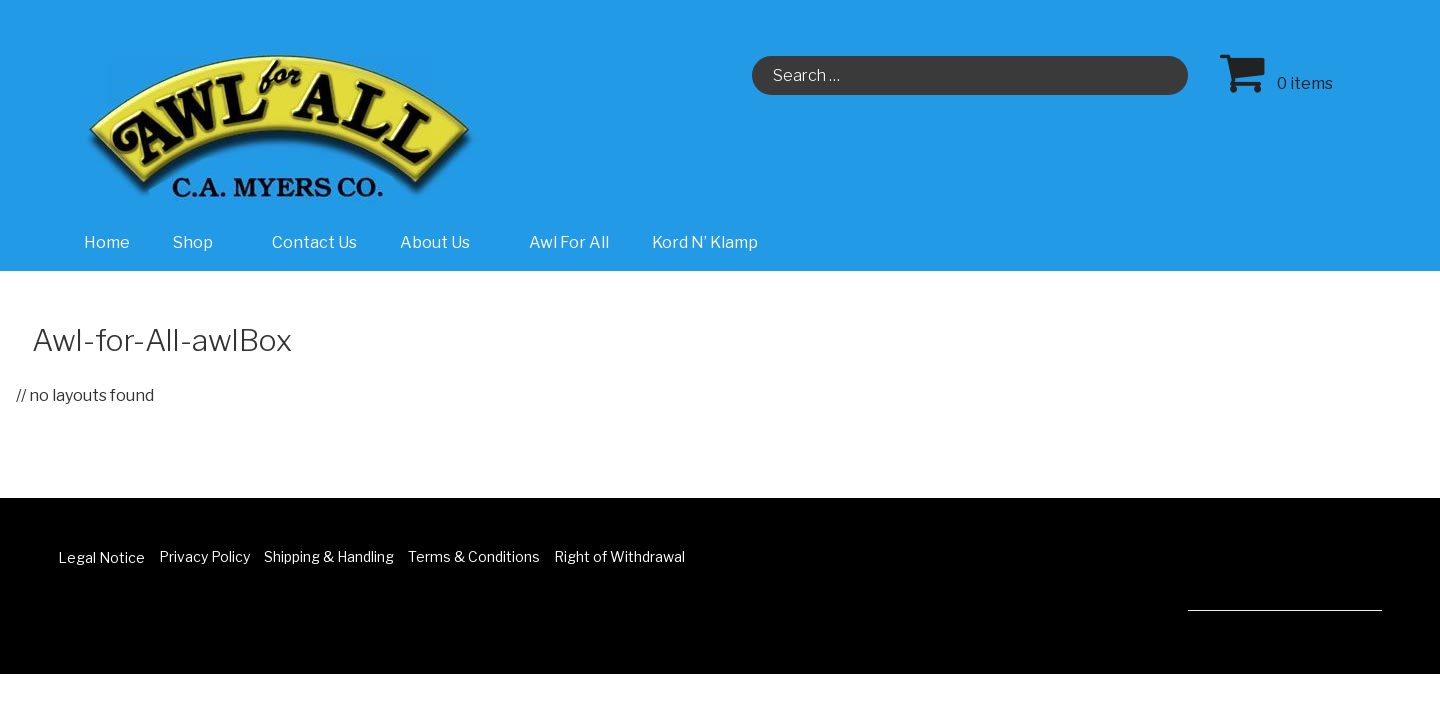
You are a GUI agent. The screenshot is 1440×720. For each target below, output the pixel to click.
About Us (445, 242)
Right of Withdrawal (619, 556)
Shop (203, 242)
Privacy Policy (204, 556)
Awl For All (569, 242)
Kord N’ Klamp (705, 242)
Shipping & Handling (329, 556)
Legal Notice (101, 557)
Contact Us (314, 242)
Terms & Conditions (474, 556)
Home (107, 242)
